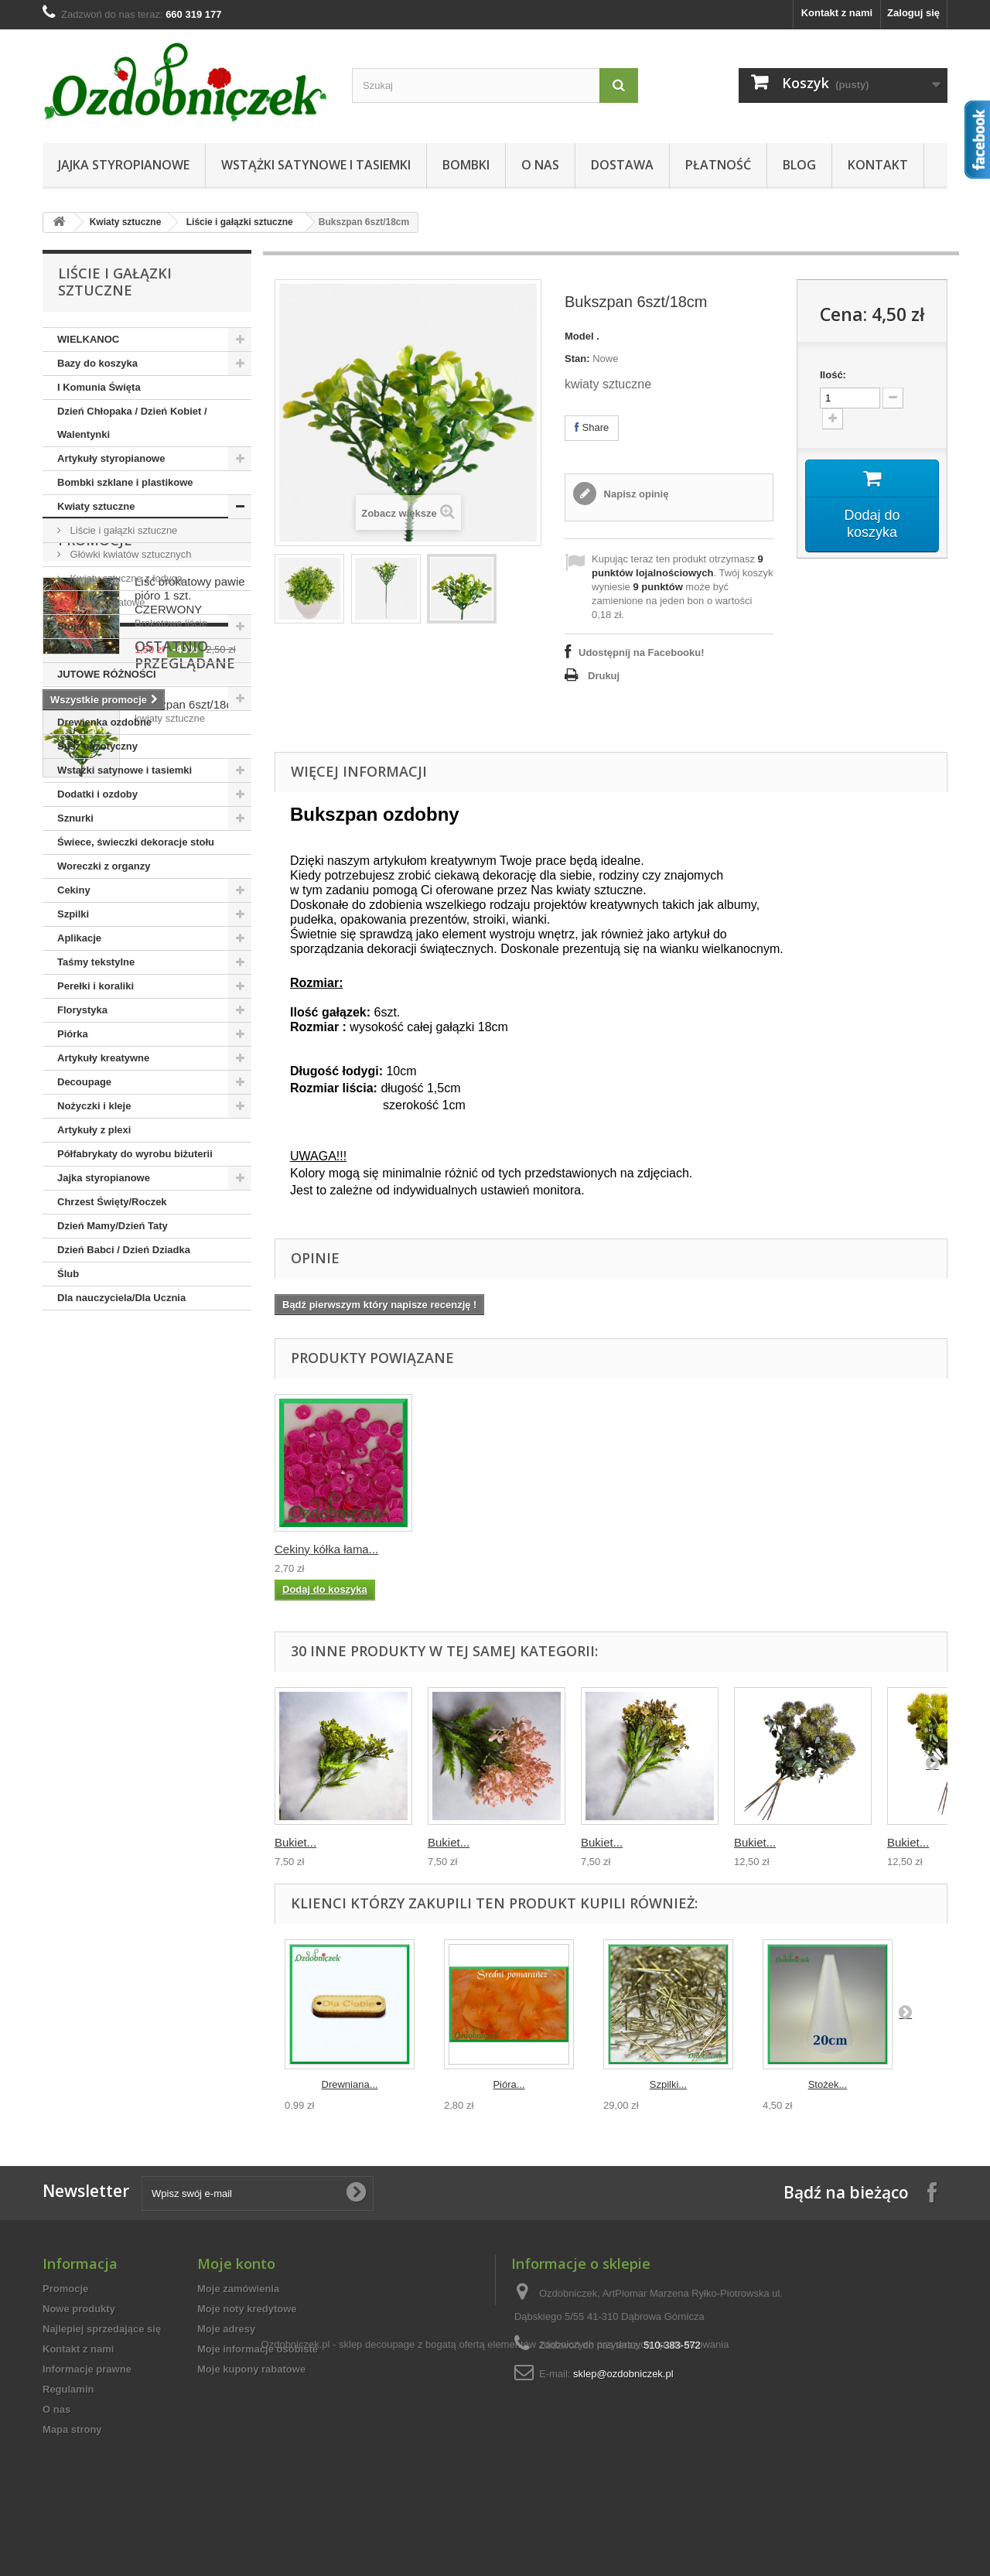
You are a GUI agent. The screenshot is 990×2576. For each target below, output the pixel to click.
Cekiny (73, 890)
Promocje (95, 1357)
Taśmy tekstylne (96, 962)
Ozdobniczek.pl (295, 2484)
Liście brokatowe (106, 602)
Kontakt (878, 164)
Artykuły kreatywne (103, 1058)
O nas (540, 164)
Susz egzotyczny (97, 746)
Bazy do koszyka (97, 363)
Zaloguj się (913, 13)
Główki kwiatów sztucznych (129, 554)
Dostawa (622, 164)
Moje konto (236, 2263)
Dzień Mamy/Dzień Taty (112, 1226)
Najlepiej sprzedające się (102, 2329)
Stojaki (73, 626)
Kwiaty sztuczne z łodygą (125, 578)
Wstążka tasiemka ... (481, 1549)
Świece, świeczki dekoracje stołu (135, 842)
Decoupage (84, 1082)
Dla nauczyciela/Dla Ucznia (121, 1297)
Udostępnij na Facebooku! (642, 652)
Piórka (72, 1034)
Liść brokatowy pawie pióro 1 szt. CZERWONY (190, 1412)
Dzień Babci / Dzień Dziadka (123, 1250)
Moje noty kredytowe (247, 2309)
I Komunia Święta (99, 387)
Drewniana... (350, 2084)
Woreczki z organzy (103, 866)
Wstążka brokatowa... (330, 1549)
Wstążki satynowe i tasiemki (316, 164)
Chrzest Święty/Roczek (112, 1202)
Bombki (466, 164)
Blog (799, 164)
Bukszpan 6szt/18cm (188, 1614)
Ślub (68, 1273)
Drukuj (604, 676)
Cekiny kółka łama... (632, 1549)
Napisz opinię (634, 494)
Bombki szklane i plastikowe (125, 482)
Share (592, 427)
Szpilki (73, 914)
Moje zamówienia (238, 2288)
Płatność (718, 164)
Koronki (76, 650)
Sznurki (75, 818)
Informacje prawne (87, 2369)
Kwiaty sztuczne (126, 222)
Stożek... (828, 2084)
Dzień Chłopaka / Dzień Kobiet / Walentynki (132, 422)
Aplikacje (79, 938)
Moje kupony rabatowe (251, 2369)
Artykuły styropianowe (111, 458)
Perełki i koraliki (95, 986)
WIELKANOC (88, 339)
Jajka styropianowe (123, 164)
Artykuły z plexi (94, 1130)
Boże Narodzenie (97, 698)
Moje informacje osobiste (257, 2349)
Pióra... (508, 2084)
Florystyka (82, 1010)
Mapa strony (72, 2429)
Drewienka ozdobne (104, 722)
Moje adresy (226, 2329)
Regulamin (68, 2389)
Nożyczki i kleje (94, 1106)
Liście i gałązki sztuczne (239, 222)
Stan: (577, 358)
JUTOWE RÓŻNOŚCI (106, 674)
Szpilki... (668, 2084)
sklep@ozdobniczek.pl (623, 2374)
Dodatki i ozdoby (97, 794)
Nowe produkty (79, 2309)
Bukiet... (295, 1842)
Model (579, 336)
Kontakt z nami (836, 13)
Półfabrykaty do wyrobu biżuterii (135, 1154)
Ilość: (833, 375)
